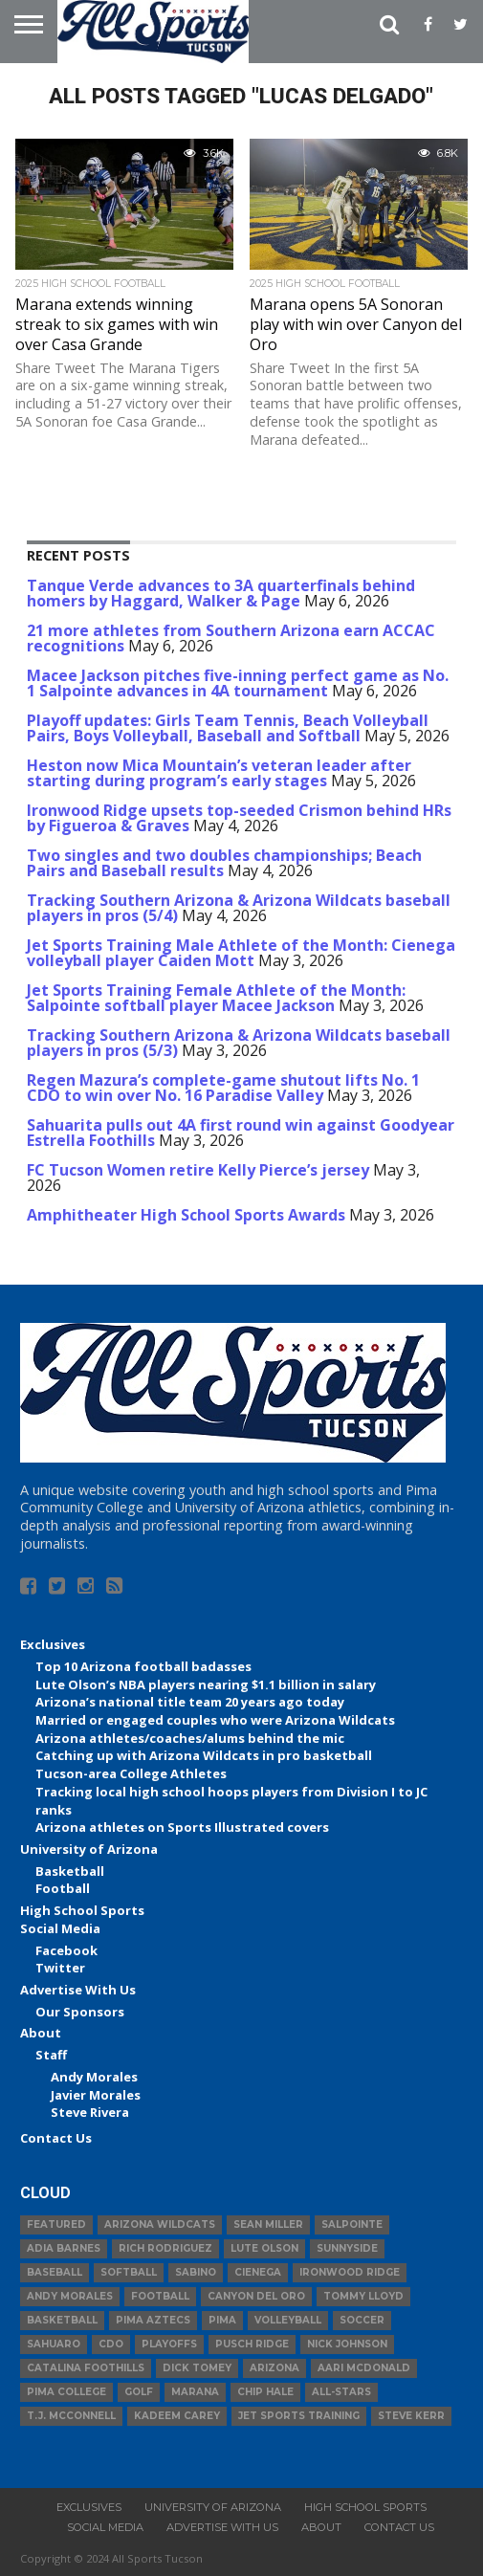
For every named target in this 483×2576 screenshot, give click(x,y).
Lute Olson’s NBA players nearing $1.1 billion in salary (205, 1684)
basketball (62, 2320)
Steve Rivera (90, 2112)
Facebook (66, 1950)
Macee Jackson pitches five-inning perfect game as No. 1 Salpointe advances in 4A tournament (238, 683)
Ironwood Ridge (349, 2272)
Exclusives (52, 1644)
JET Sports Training (299, 2416)
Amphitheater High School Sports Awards (186, 1214)
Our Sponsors (79, 2011)
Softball (128, 2272)
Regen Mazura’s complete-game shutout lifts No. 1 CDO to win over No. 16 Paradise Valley (223, 1087)
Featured (56, 2224)
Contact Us (56, 2138)
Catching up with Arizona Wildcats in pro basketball (203, 1755)
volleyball (287, 2320)
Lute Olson (264, 2248)
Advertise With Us (78, 1989)
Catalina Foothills (85, 2368)
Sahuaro (53, 2344)
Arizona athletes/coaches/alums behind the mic (189, 1738)
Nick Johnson (347, 2344)
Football (62, 1888)
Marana (195, 2392)
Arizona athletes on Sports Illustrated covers (182, 1827)
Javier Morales (96, 2094)
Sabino (195, 2272)
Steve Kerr (411, 2416)
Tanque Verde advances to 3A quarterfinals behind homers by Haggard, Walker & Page (221, 593)
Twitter (60, 1967)
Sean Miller (268, 2224)
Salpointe (352, 2224)
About (40, 2032)
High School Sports (82, 1910)
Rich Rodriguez (165, 2248)
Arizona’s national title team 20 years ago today (189, 1701)
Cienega (257, 2272)
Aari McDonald (364, 2368)
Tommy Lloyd (363, 2296)
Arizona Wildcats (159, 2224)
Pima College (66, 2392)
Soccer (362, 2320)
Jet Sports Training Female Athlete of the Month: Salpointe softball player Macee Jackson (216, 998)
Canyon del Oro (256, 2296)
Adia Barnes (63, 2248)
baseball (54, 2272)
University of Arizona (89, 1849)
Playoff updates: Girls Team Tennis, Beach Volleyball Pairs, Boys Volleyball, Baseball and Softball (227, 728)
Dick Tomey (197, 2368)
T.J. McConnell (71, 2416)
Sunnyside (347, 2248)
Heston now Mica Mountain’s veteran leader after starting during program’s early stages (219, 773)
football (160, 2296)
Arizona (274, 2368)
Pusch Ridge (252, 2344)
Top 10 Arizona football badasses (143, 1666)
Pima (222, 2320)
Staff (51, 2054)
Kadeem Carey (177, 2416)
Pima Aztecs (153, 2320)
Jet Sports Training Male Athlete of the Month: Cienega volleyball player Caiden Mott (241, 953)
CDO (111, 2344)
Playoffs (169, 2344)
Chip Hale (265, 2392)
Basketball (69, 1871)
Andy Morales (94, 2076)
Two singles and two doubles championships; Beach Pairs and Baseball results (224, 863)
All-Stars (341, 2392)
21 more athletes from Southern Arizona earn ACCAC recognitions (231, 638)
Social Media (60, 1928)
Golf (138, 2392)
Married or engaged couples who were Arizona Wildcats (215, 1719)
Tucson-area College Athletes (131, 1773)
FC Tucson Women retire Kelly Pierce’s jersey (198, 1169)
